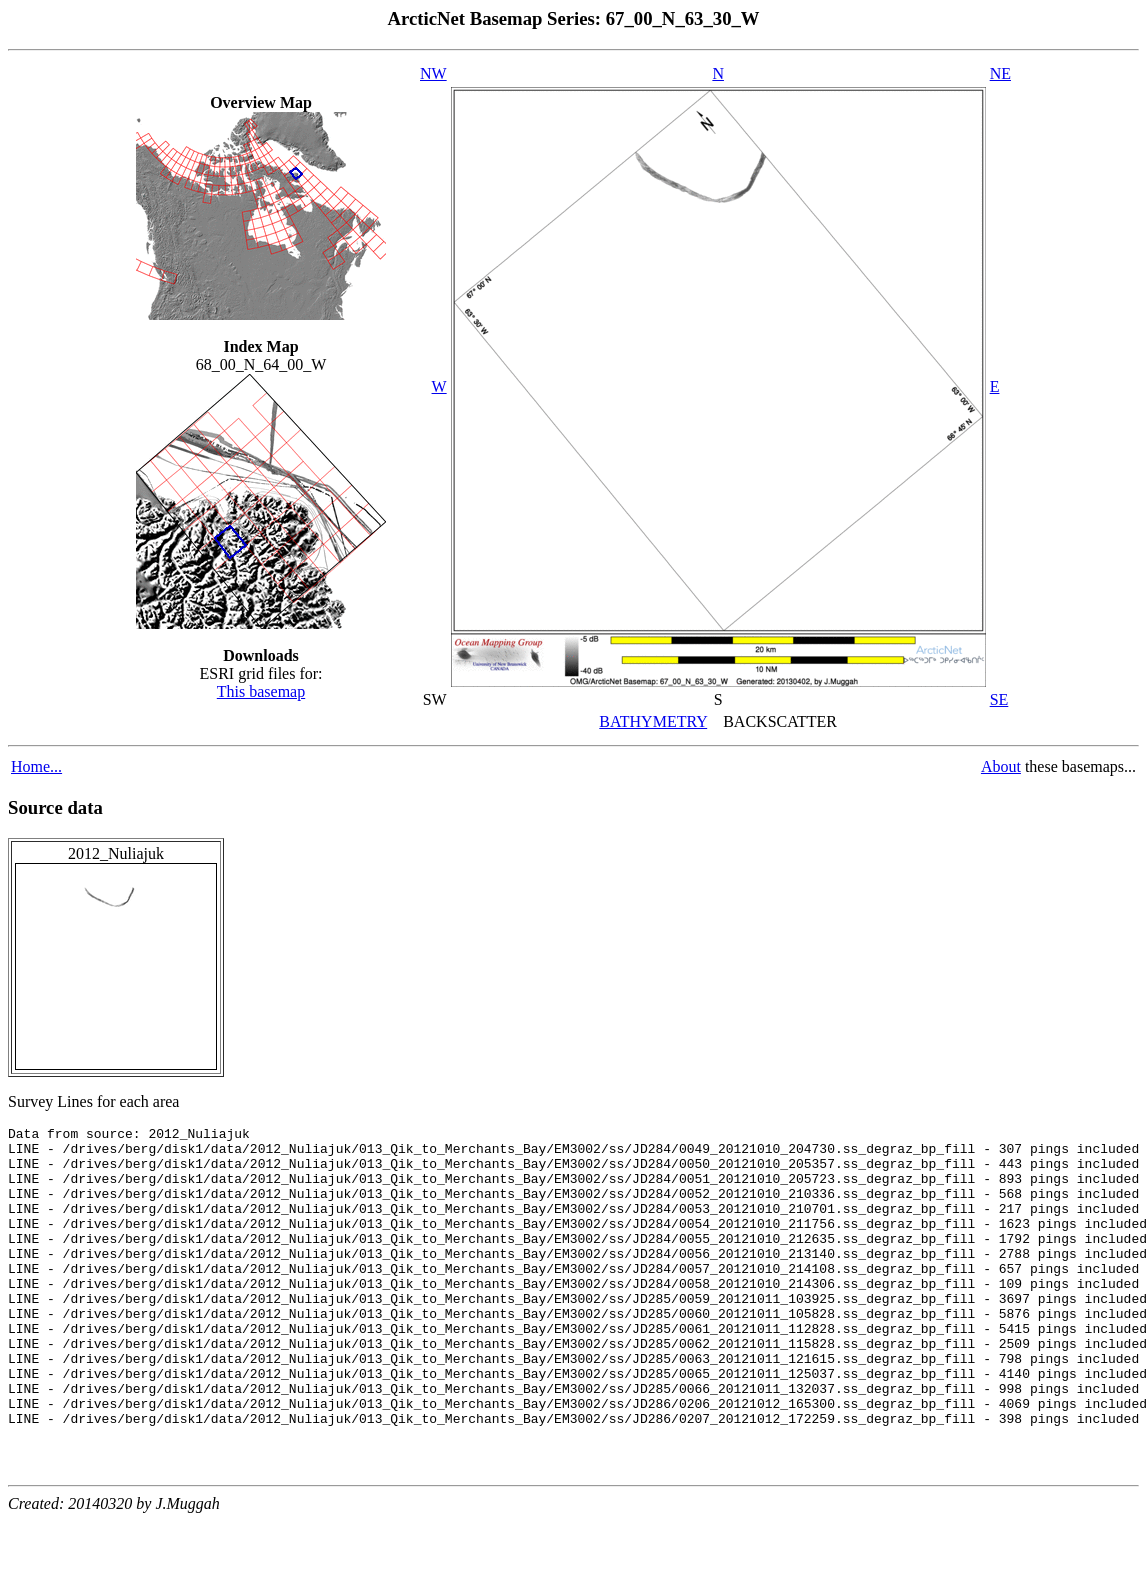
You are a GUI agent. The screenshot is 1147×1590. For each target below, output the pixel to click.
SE (999, 699)
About (1001, 766)
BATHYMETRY (653, 721)
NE (1000, 73)
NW (433, 73)
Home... (36, 766)
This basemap (261, 691)
